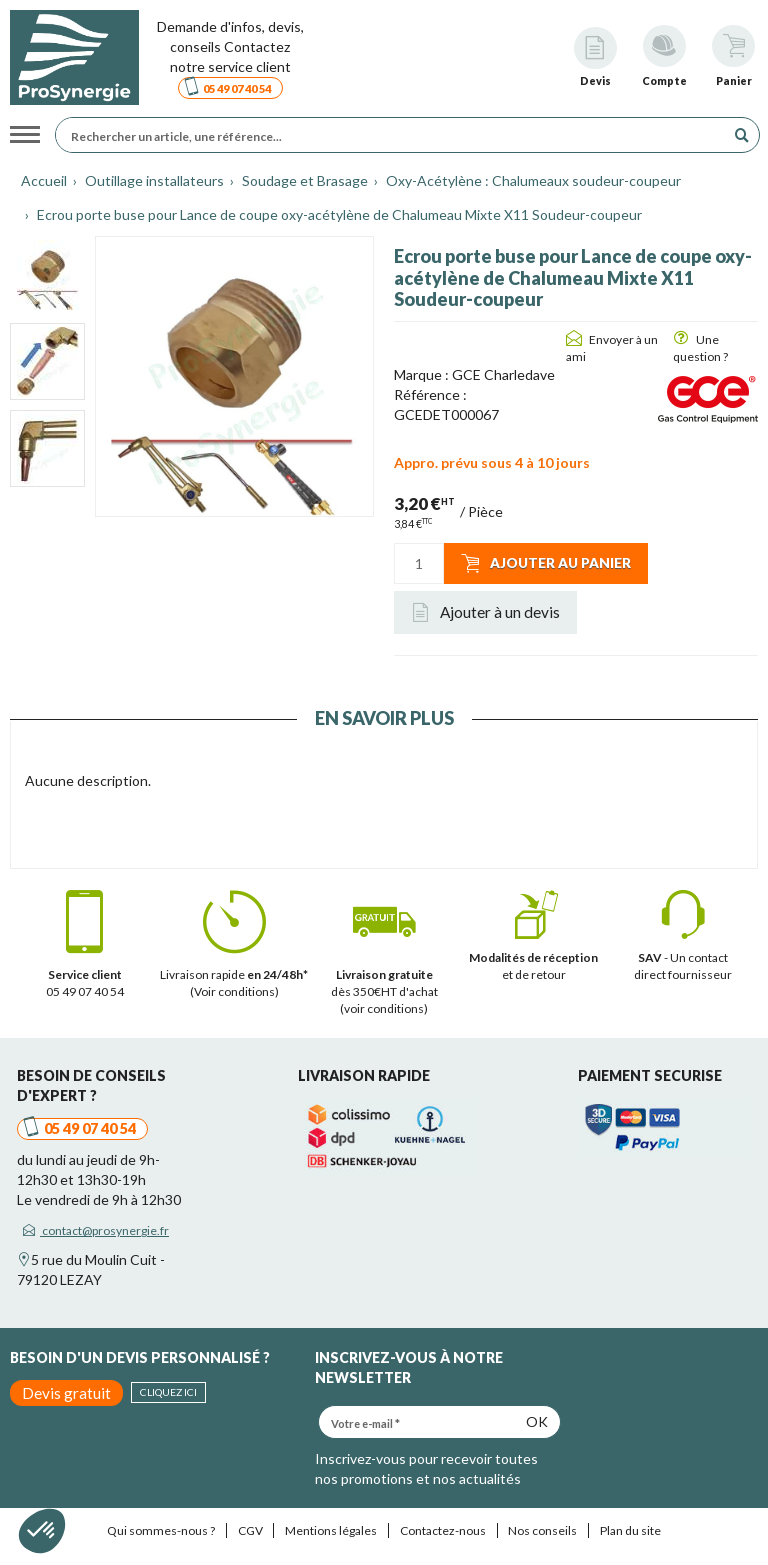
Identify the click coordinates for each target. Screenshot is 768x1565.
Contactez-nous (443, 1530)
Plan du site (630, 1530)
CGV (250, 1530)
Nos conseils (542, 1530)
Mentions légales (331, 1530)
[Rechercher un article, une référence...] (395, 135)
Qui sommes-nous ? (161, 1530)
